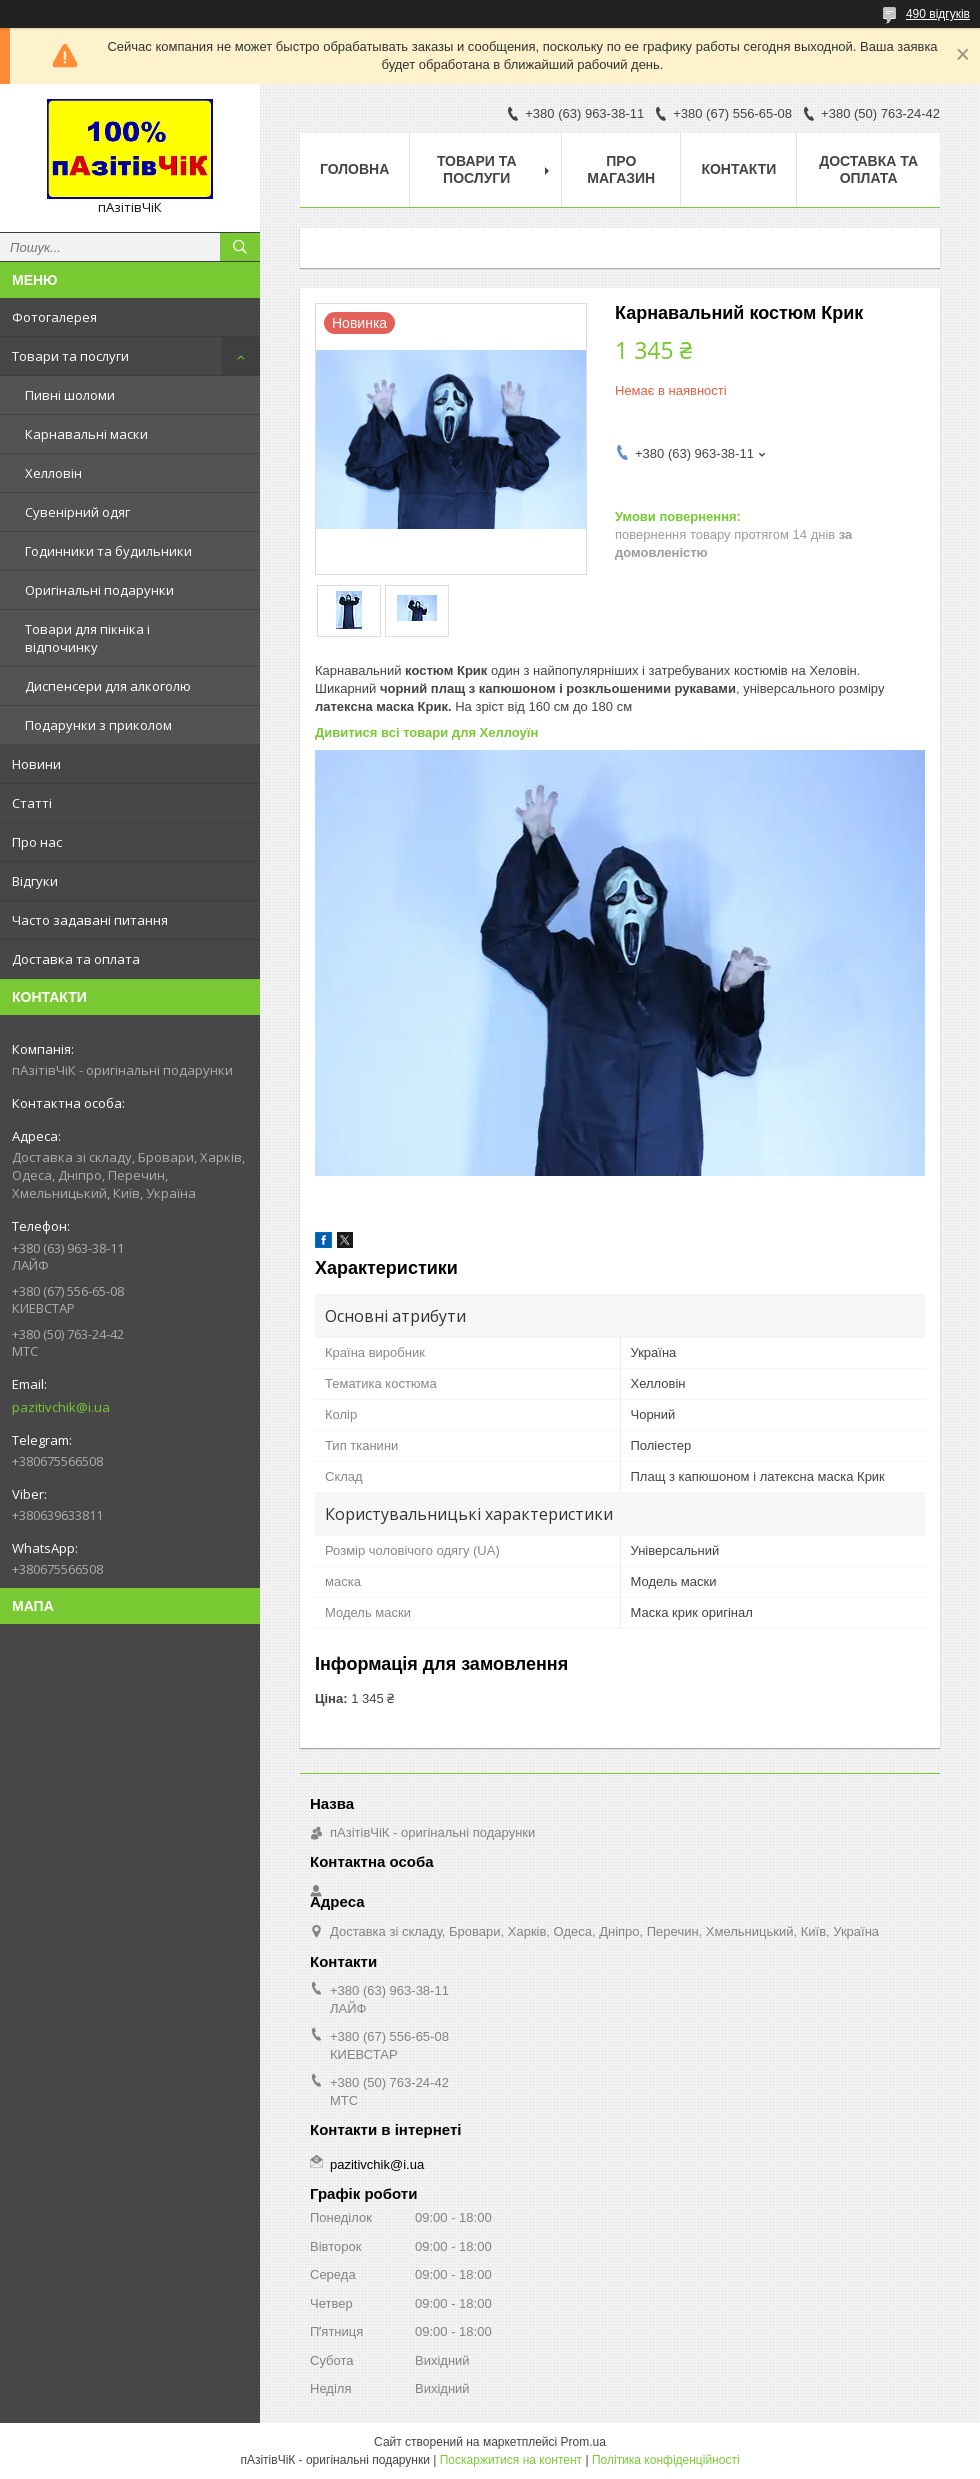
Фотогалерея (54, 317)
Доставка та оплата (76, 959)
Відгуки (35, 881)
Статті (32, 803)
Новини (36, 764)
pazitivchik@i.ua (61, 1407)
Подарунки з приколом (98, 725)
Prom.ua (583, 2442)
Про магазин (621, 169)
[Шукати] (240, 247)
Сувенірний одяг (77, 512)
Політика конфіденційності (666, 2460)
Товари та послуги (70, 356)
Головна (354, 169)
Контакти (738, 169)
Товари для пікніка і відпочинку (87, 638)
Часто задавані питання (90, 920)
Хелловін (53, 473)
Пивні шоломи (70, 395)
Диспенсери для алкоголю (108, 686)
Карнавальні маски (86, 434)
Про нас (37, 842)
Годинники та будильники (108, 551)
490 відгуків (938, 14)
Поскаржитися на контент (511, 2460)
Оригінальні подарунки (99, 590)
